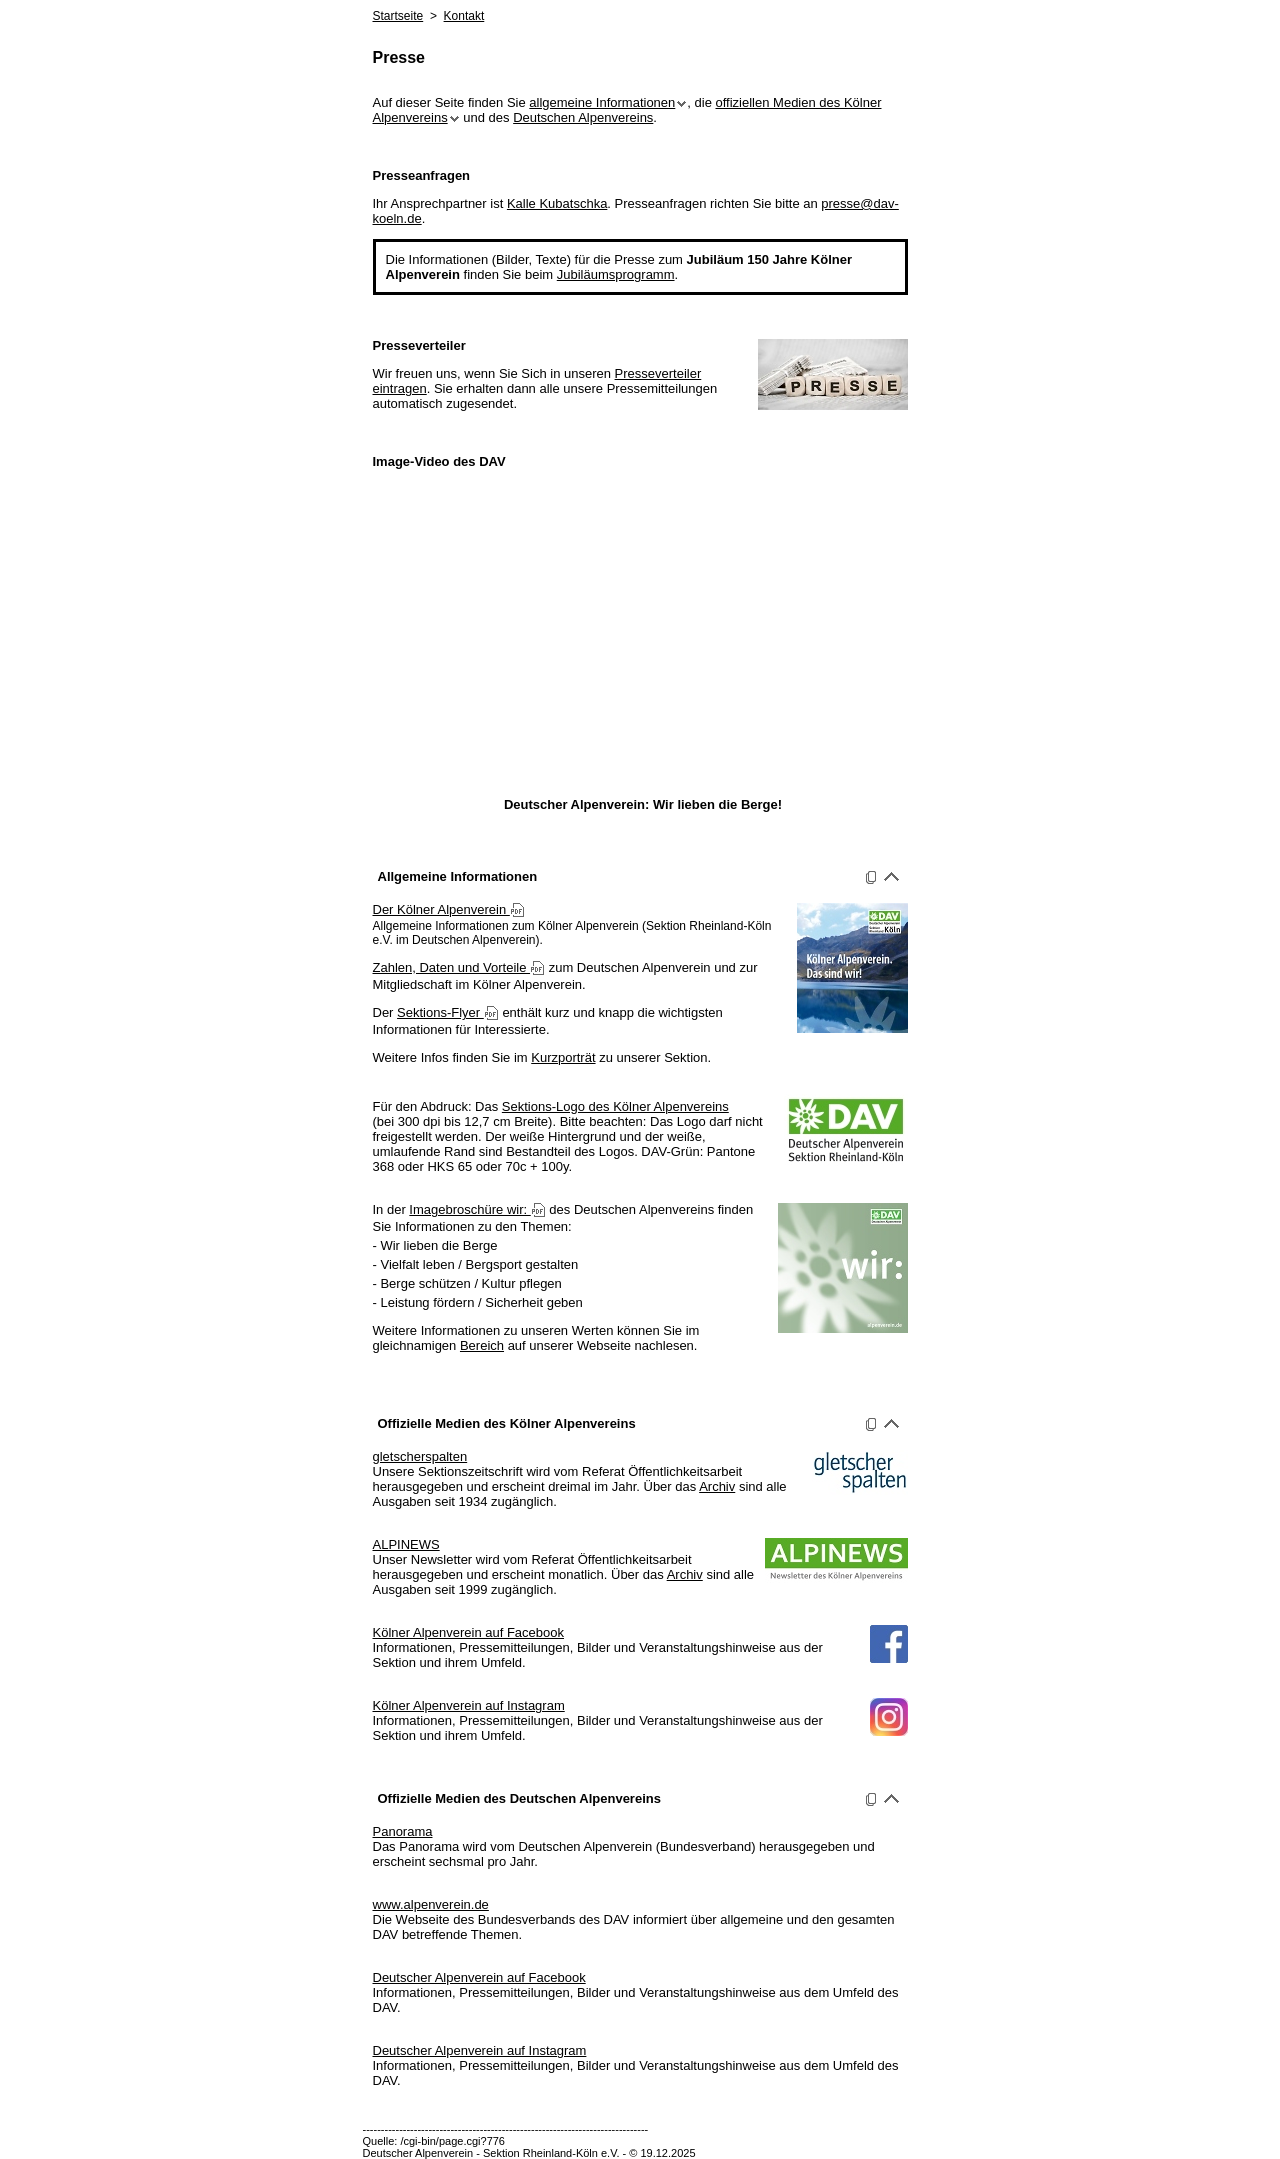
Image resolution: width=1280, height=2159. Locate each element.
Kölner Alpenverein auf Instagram (469, 1705)
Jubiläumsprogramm (616, 274)
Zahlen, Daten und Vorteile (459, 967)
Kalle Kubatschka (557, 203)
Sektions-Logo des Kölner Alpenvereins (615, 1106)
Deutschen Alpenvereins (583, 117)
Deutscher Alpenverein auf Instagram (480, 2050)
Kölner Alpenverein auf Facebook (469, 1632)
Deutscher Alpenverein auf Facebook (479, 1977)
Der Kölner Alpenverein (449, 909)
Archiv (717, 1486)
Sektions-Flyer (448, 1012)
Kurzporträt (563, 1057)
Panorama (403, 1831)
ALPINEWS (406, 1544)
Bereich (482, 1345)
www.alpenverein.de (431, 1904)
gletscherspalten (420, 1456)
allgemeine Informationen (608, 102)
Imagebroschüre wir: (477, 1209)
